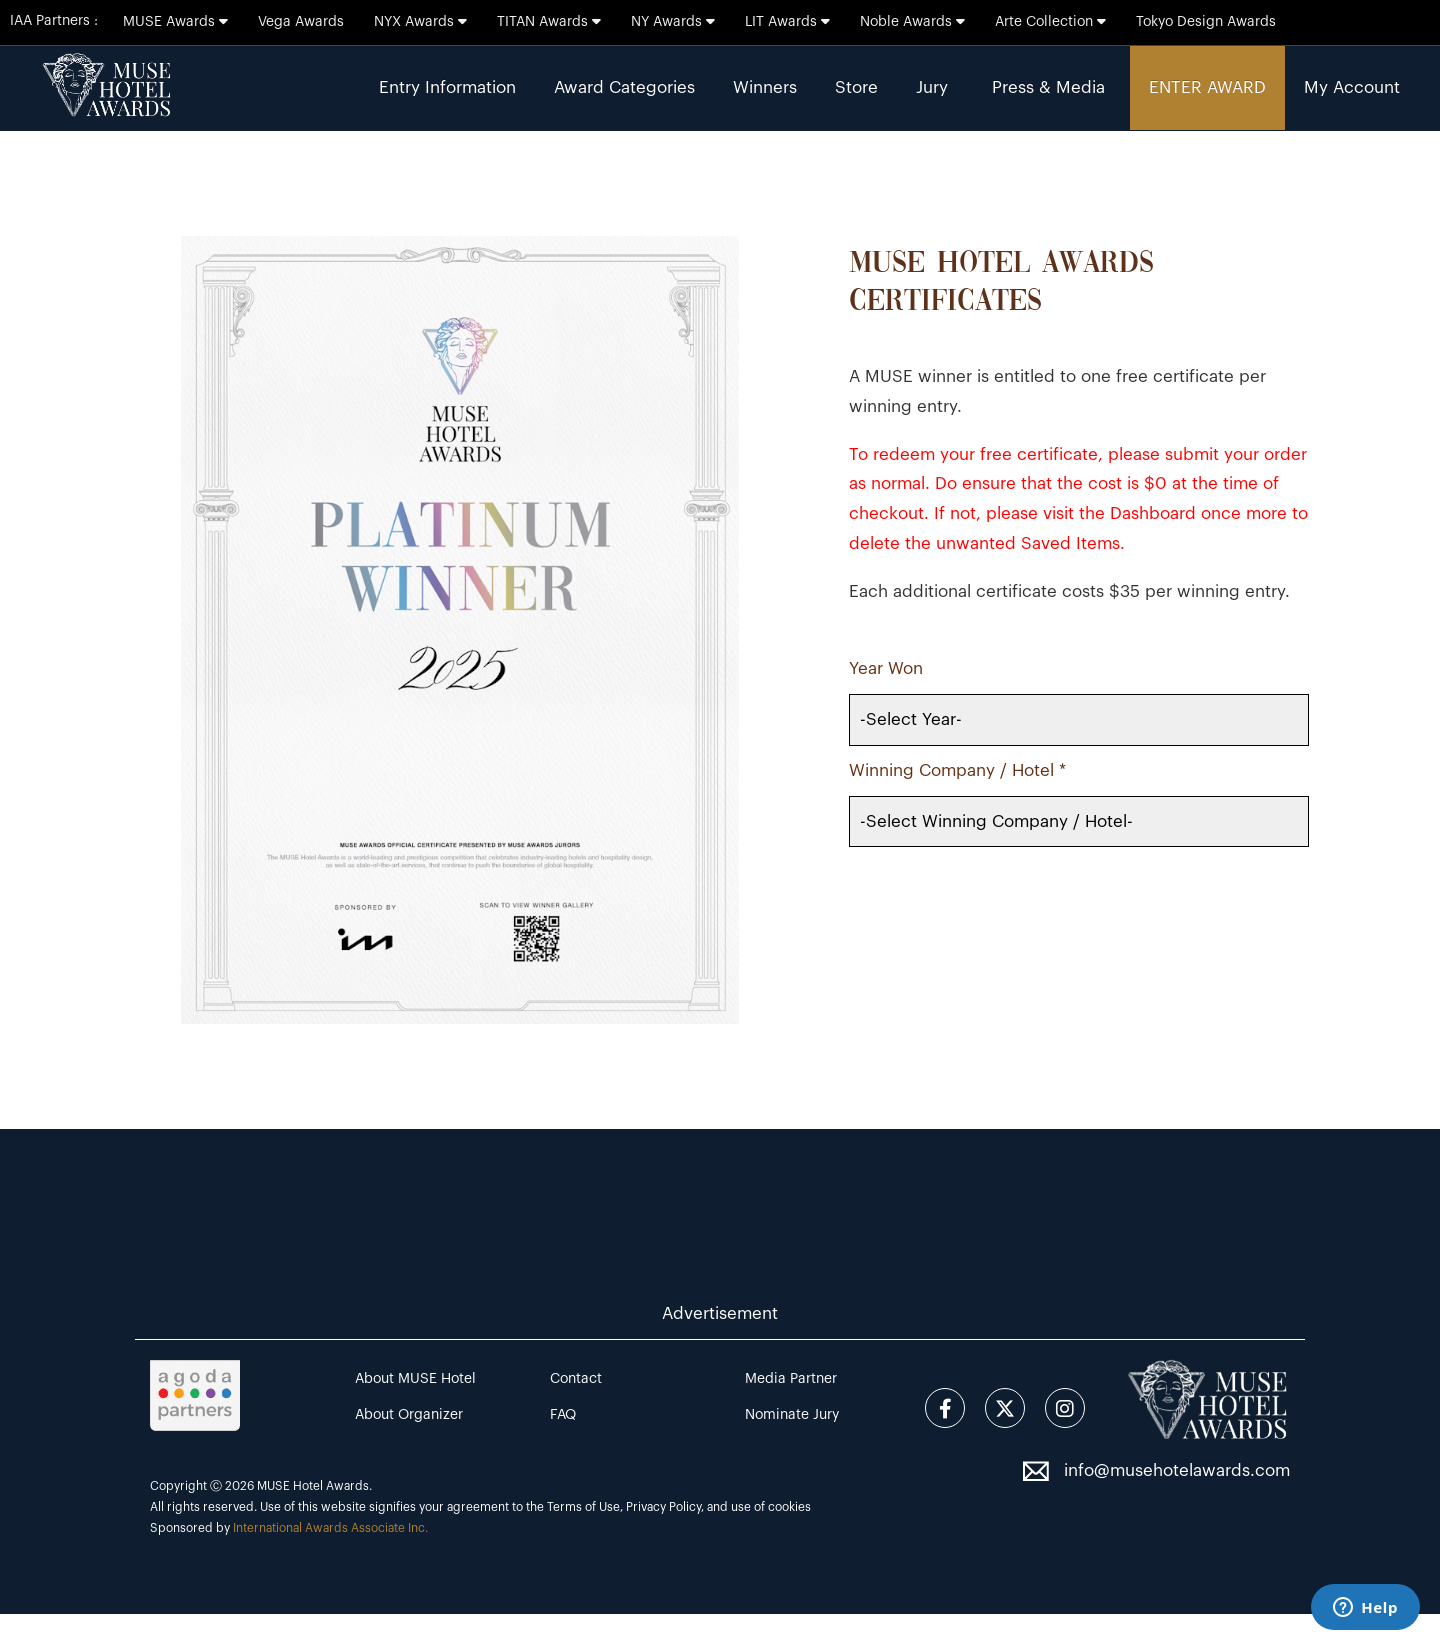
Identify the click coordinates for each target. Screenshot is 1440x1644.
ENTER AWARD (1207, 87)
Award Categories (624, 87)
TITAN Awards (549, 21)
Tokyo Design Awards (1206, 22)
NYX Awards (420, 21)
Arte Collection (1050, 21)
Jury (932, 87)
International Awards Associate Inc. (330, 1528)
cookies (789, 1507)
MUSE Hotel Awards (313, 1486)
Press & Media (1048, 87)
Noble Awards (912, 21)
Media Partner (791, 1379)
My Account (1352, 87)
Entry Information (447, 87)
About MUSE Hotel (415, 1379)
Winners (765, 87)
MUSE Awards (175, 21)
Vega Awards (301, 22)
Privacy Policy (663, 1507)
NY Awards (673, 21)
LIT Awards (787, 21)
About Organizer (409, 1415)
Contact (576, 1379)
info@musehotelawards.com (1177, 1470)
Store (856, 87)
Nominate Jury (792, 1415)
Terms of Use (583, 1507)
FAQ (563, 1415)
